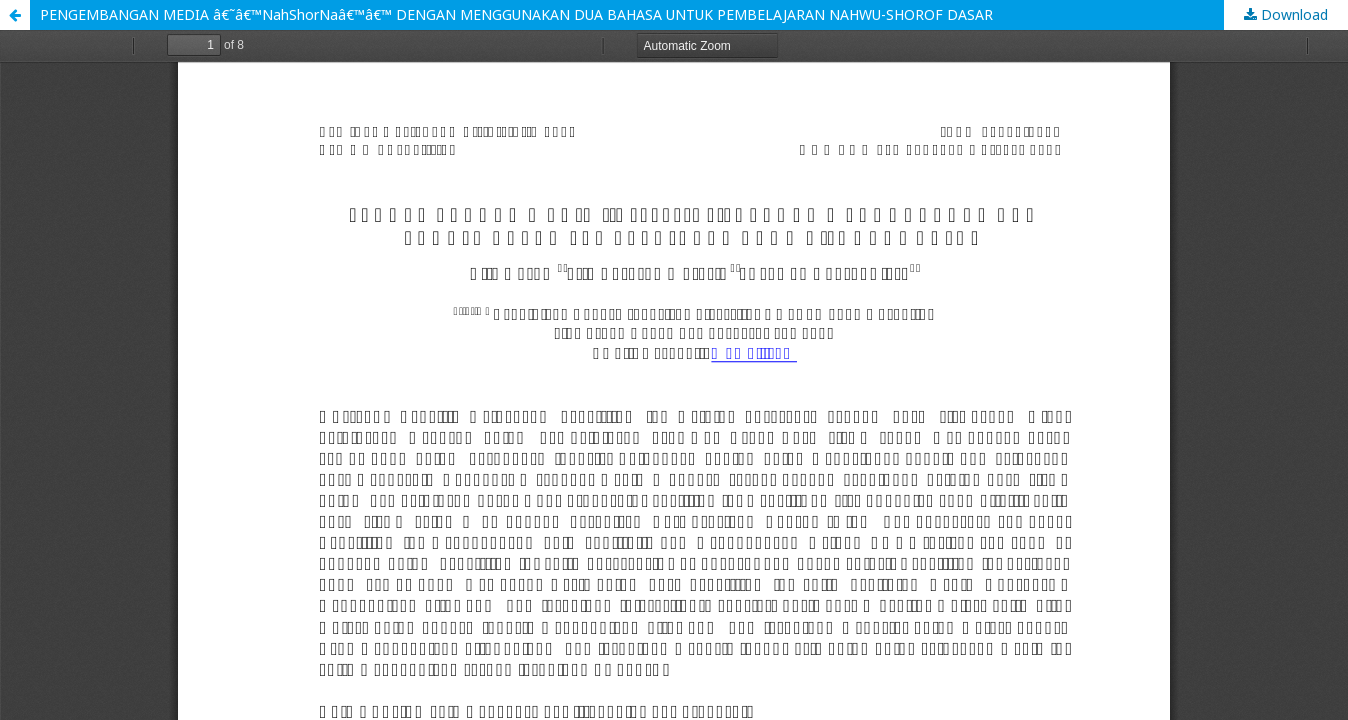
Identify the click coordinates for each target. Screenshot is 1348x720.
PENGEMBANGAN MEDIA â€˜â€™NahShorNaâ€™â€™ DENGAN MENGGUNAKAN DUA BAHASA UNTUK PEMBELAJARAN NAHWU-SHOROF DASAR (516, 14)
